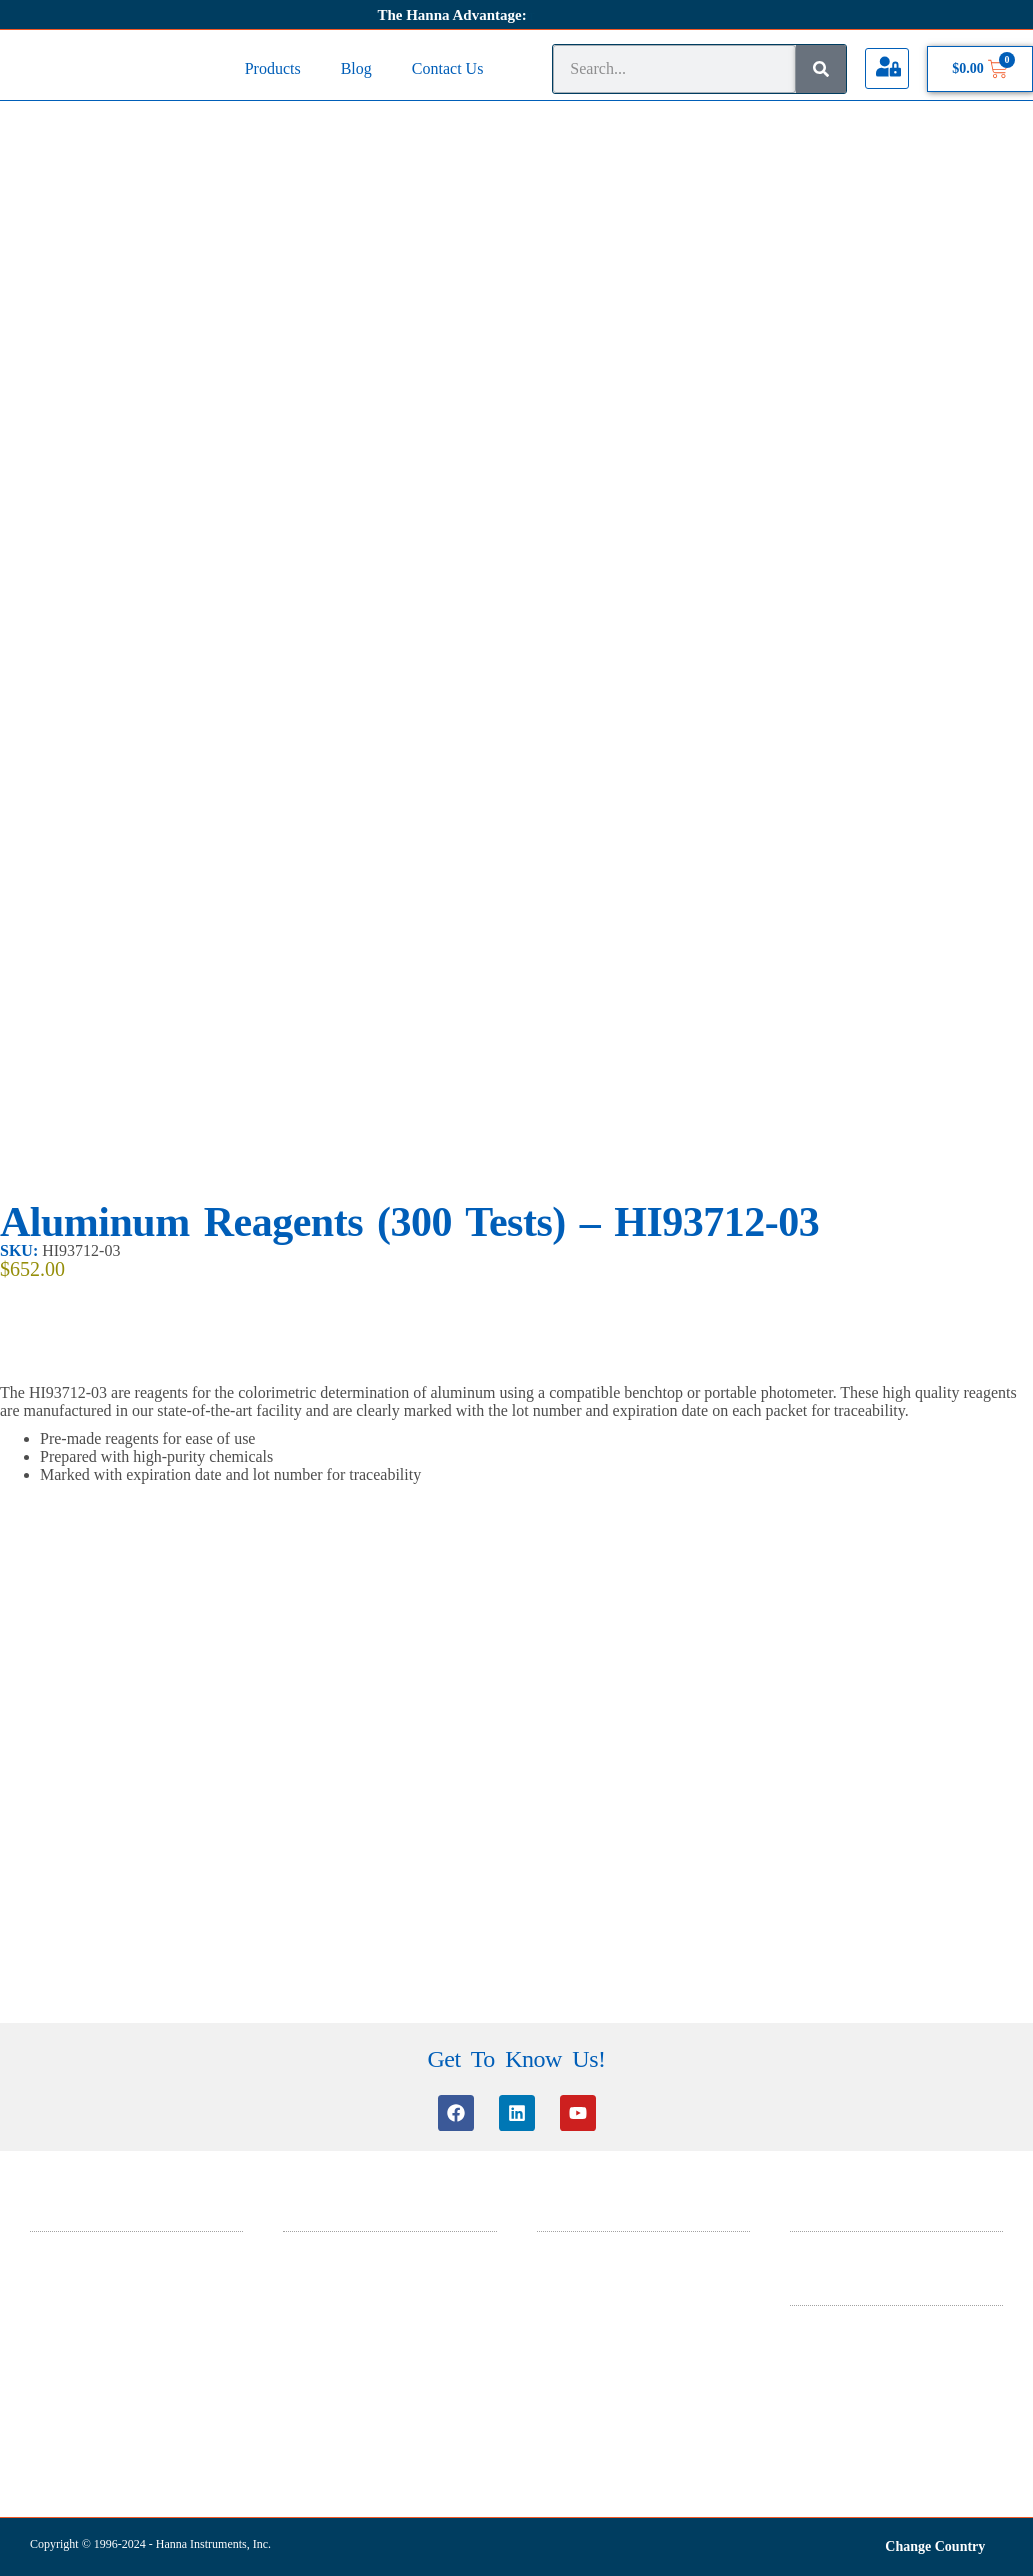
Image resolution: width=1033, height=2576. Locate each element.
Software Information (339, 2301)
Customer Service (329, 2249)
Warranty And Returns (848, 2375)
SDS (549, 2249)
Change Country (935, 2546)
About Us (815, 2249)
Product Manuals (327, 2353)
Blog (356, 68)
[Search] (821, 69)
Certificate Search (329, 2327)
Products (273, 68)
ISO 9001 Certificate (591, 2327)
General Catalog (579, 2275)
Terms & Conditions (843, 2323)
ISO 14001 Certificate (594, 2301)
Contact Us (448, 68)
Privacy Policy (828, 2349)
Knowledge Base (327, 2275)
